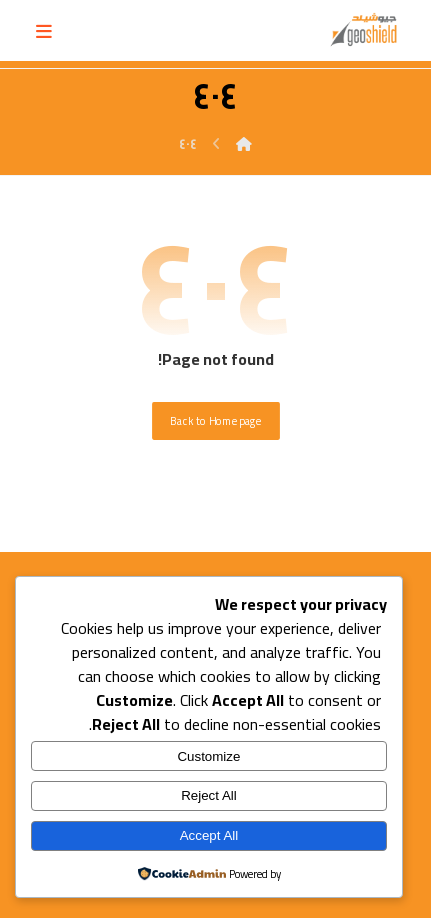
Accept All (209, 835)
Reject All (209, 795)
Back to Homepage (216, 420)
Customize (208, 756)
